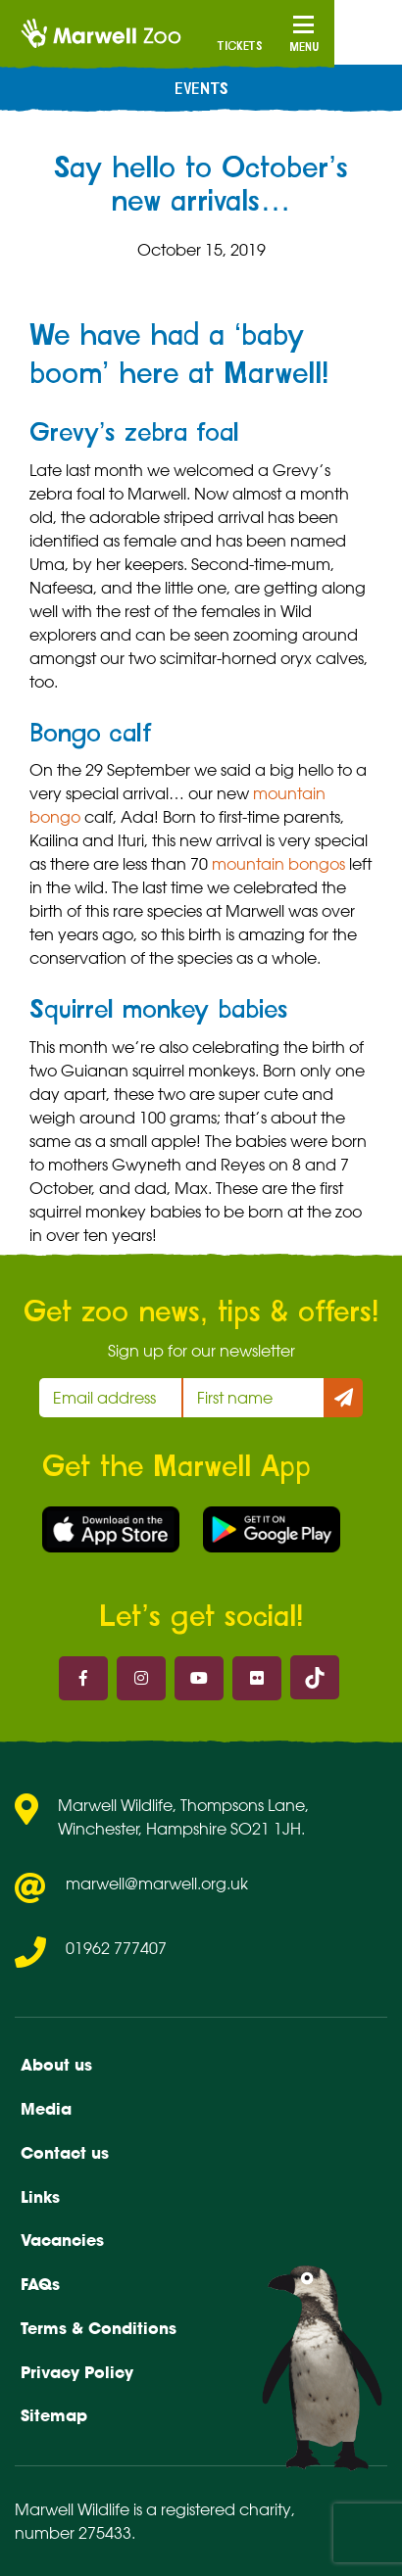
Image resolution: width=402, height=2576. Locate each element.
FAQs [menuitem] (40, 2284)
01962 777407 (116, 1948)
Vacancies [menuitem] (62, 2240)
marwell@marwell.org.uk (157, 1883)
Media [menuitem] (46, 2109)
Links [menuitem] (40, 2197)
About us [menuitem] (56, 2065)
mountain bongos (278, 864)
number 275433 (73, 2533)
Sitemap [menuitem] (54, 2415)
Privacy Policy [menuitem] (77, 2372)
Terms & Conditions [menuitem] (98, 2328)
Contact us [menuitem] (65, 2153)
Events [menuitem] (201, 89)
